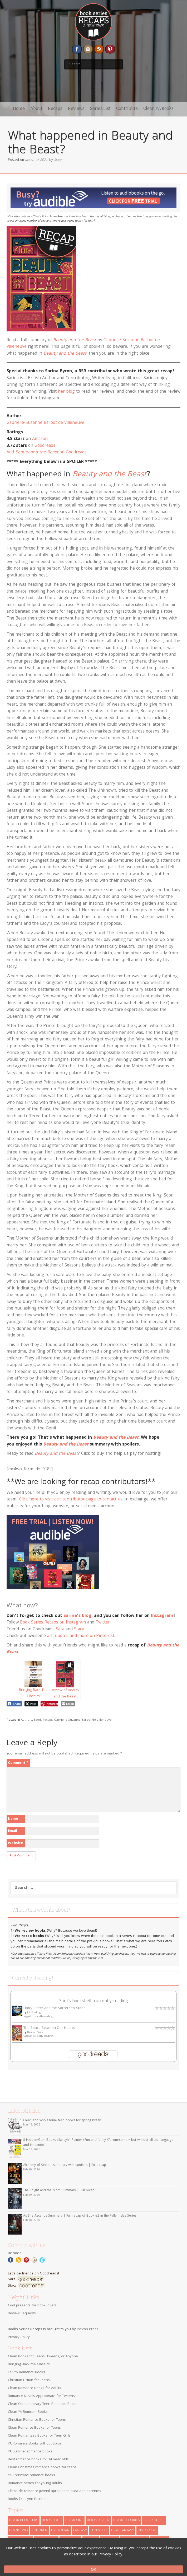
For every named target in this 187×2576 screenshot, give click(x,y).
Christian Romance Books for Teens (37, 2420)
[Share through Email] (68, 1703)
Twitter (103, 1622)
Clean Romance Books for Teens (34, 2428)
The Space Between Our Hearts (49, 2028)
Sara (60, 1629)
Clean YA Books (158, 108)
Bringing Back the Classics (29, 2364)
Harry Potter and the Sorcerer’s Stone (54, 2008)
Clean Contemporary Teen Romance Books (42, 2404)
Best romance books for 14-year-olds (38, 2459)
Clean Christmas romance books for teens (42, 2467)
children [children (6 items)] (39, 2530)
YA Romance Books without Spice (34, 2444)
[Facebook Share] (14, 1703)
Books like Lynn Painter (27, 2499)
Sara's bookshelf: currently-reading (93, 2001)
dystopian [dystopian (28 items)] (60, 2530)
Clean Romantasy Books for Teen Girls (39, 2436)
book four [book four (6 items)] (52, 2520)
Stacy (58, 160)
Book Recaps (43, 1720)
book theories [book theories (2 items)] (126, 2520)
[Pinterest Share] (49, 1703)
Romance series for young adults (35, 2483)
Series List (100, 108)
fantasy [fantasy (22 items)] (80, 2530)
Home (19, 108)
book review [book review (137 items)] (98, 2520)
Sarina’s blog (77, 1616)
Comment (18, 1763)
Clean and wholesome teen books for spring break (62, 2120)
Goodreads (45, 445)
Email (12, 1831)
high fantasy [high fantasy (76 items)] (122, 2530)
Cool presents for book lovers (32, 2305)
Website (15, 1843)
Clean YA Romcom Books (28, 2412)
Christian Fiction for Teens (29, 2380)
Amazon (40, 439)
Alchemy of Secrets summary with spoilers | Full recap (64, 2165)
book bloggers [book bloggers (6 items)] (23, 2520)
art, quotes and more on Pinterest (80, 1636)
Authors (26, 1720)
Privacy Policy (19, 2337)
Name (13, 1819)
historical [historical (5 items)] (147, 2530)
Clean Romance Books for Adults (34, 2388)
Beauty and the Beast (74, 340)
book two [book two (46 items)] (18, 2530)
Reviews (76, 108)
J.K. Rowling (34, 2013)
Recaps (55, 108)
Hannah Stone (35, 2032)
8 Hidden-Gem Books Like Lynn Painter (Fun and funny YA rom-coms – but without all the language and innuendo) (98, 2142)
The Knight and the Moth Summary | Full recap (59, 2190)
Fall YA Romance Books (26, 2372)
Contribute (127, 108)
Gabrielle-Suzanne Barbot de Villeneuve (45, 422)
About (36, 108)
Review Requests (22, 2313)
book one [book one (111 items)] (74, 2520)
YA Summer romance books (30, 2452)
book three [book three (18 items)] (154, 2520)
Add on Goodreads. (47, 452)
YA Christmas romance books (31, 2475)
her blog (66, 391)
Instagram (162, 1616)
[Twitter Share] (31, 1703)
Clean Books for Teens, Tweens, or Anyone (43, 2356)
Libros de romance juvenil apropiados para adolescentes (54, 2491)
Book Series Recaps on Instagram (53, 1622)
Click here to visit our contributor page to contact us (70, 1499)
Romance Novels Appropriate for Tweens (41, 2396)
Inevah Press (87, 2329)
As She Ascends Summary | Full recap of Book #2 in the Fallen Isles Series (79, 2216)
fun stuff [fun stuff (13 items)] (99, 2530)
